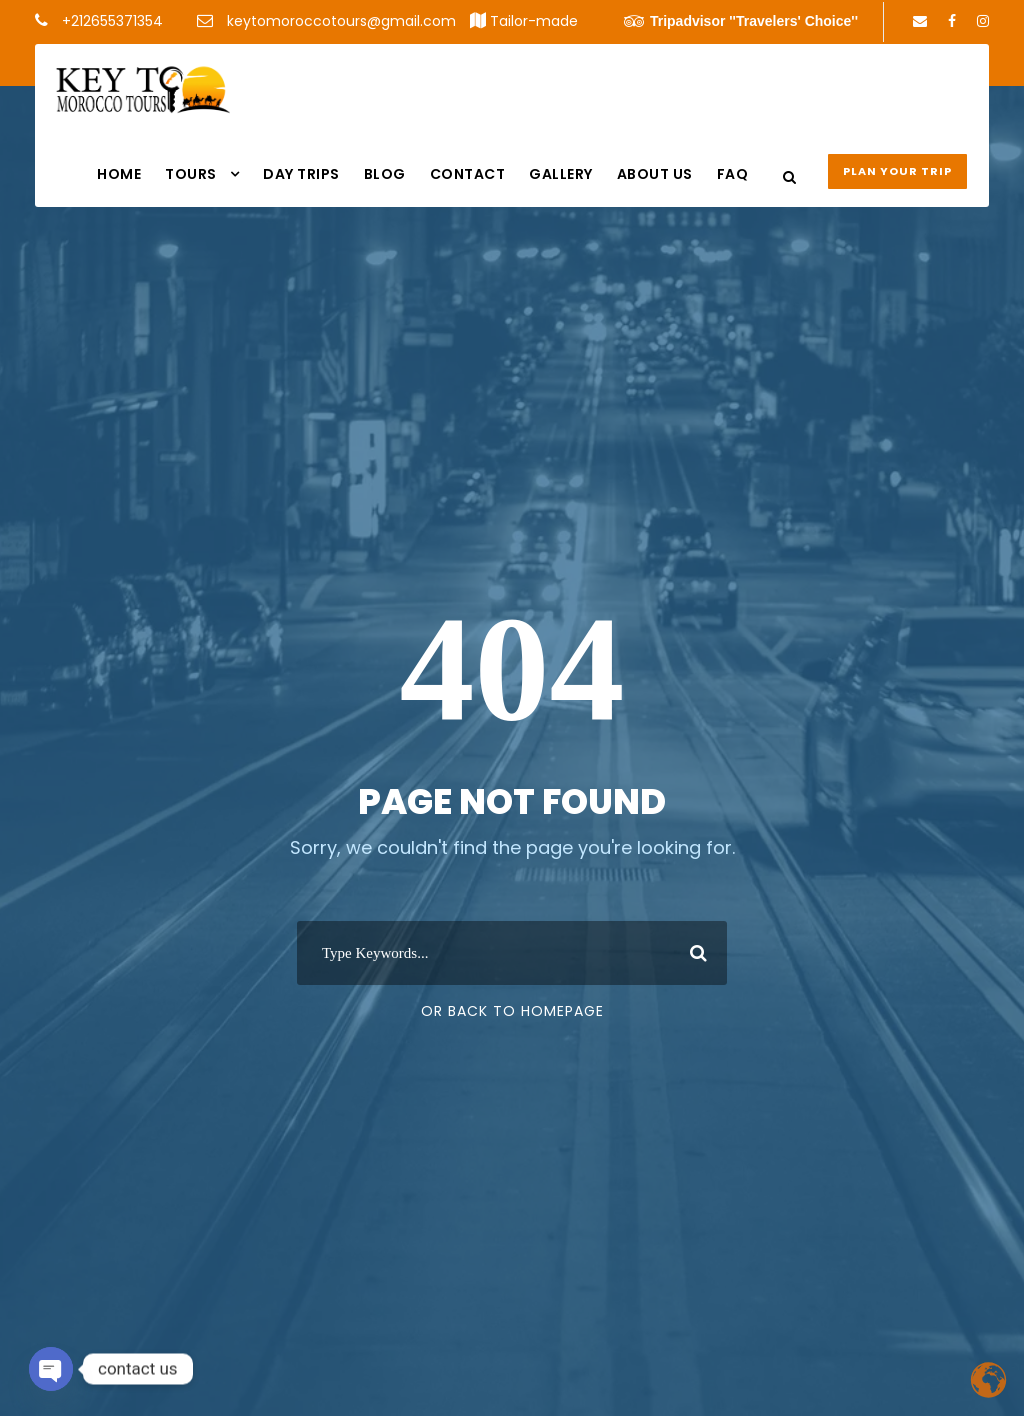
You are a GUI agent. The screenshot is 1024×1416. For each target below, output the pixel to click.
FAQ (733, 174)
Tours (191, 174)
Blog (385, 174)
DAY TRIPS (301, 174)
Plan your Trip (897, 171)
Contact (468, 174)
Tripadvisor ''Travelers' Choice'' (741, 21)
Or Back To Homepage (512, 1011)
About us (655, 174)
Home (119, 174)
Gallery (561, 174)
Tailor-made (534, 21)
